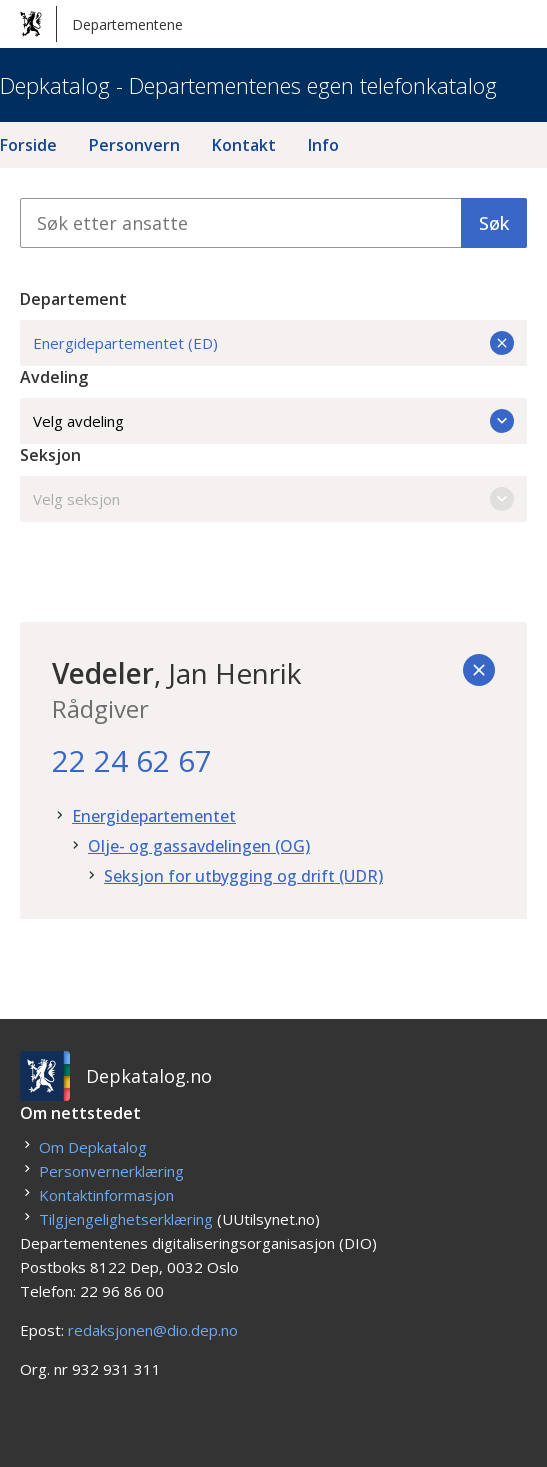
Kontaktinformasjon (106, 1195)
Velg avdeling (273, 421)
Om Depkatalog (93, 1147)
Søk (494, 223)
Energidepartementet (154, 816)
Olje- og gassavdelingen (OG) (199, 846)
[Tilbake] (479, 670)
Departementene (101, 24)
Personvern (134, 145)
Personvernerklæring (111, 1171)
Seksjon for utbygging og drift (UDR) (243, 876)
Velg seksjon (273, 499)
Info (323, 145)
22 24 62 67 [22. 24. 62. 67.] (132, 760)
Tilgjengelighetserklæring (126, 1219)
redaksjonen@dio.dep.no (153, 1330)
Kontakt (244, 145)
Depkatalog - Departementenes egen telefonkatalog (248, 85)
